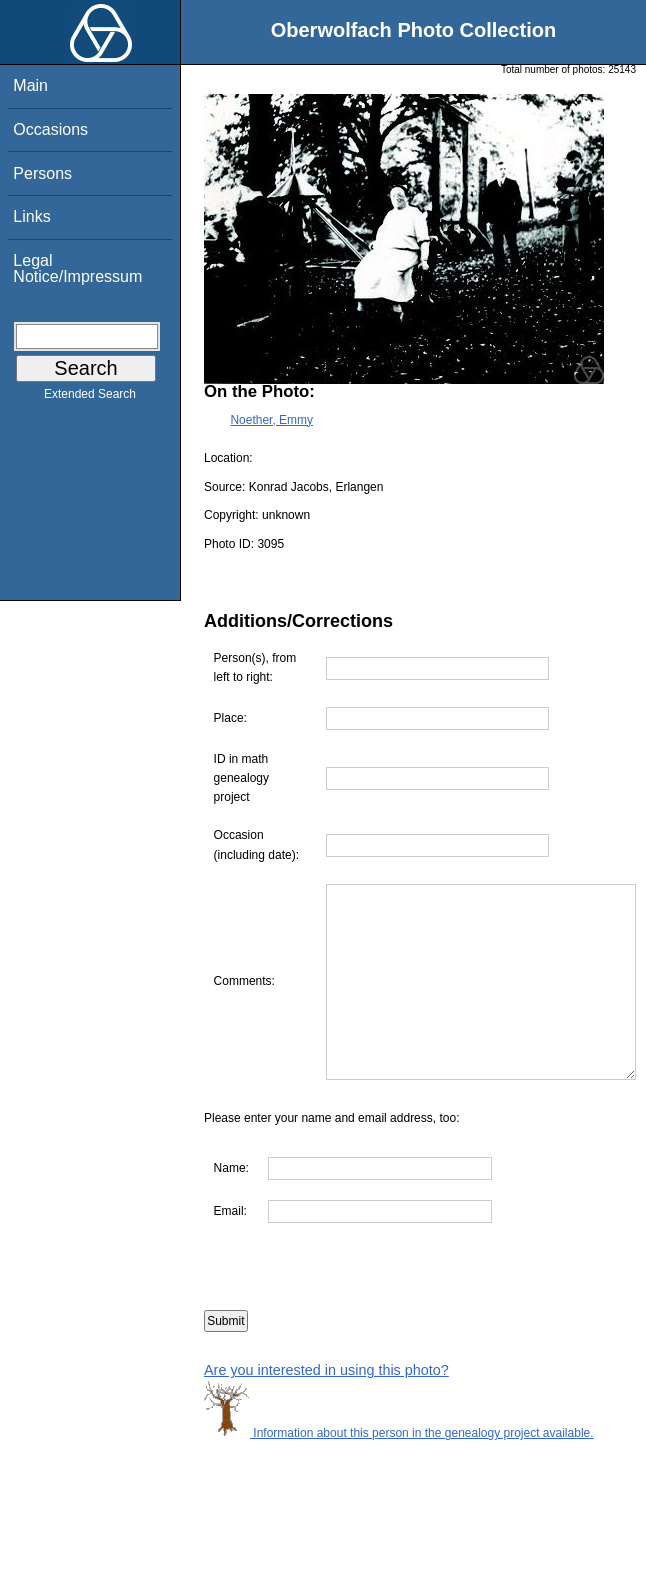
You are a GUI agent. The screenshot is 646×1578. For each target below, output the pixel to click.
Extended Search (90, 398)
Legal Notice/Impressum (77, 268)
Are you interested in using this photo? (326, 1408)
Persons (42, 173)
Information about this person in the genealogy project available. (399, 1472)
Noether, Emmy (271, 420)
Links (31, 216)
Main (30, 85)
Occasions (50, 129)
